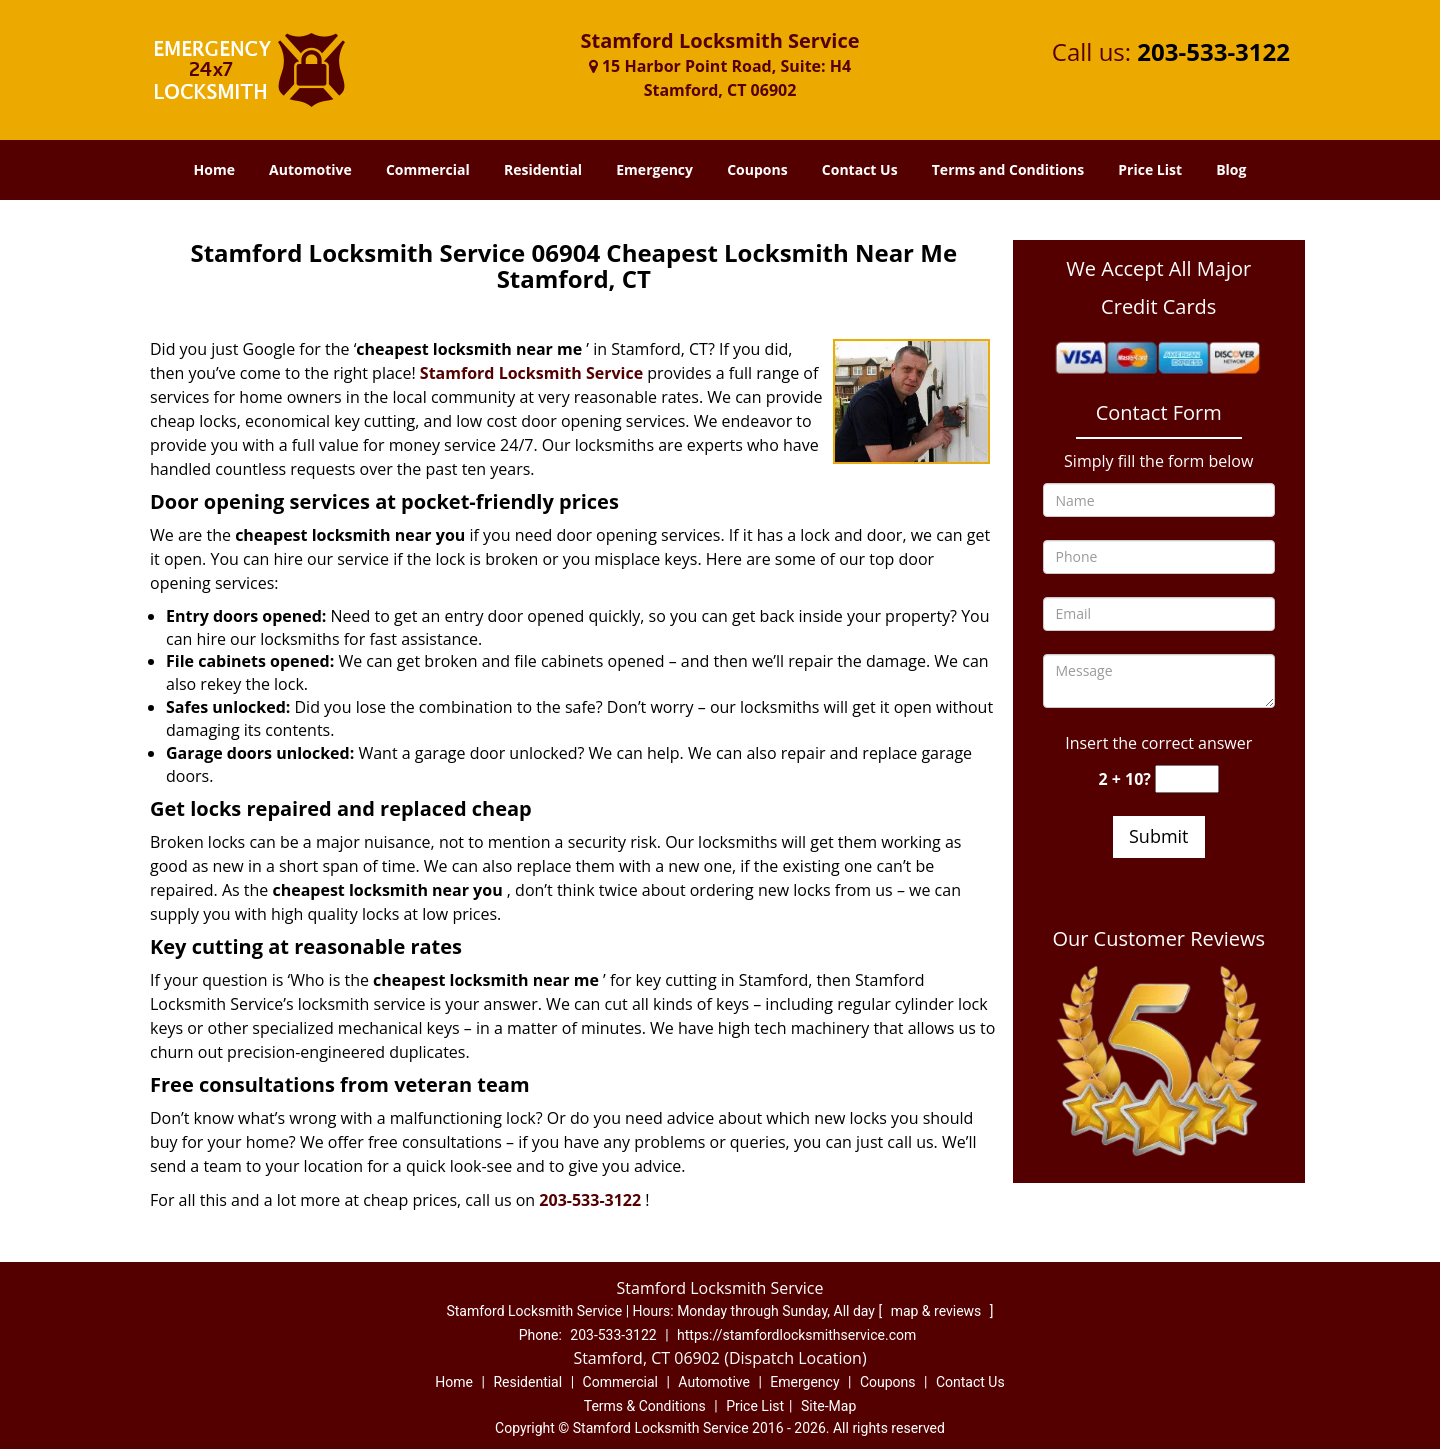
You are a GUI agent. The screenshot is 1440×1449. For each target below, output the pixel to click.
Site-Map (828, 1406)
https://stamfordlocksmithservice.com (796, 1335)
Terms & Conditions (645, 1406)
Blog (1231, 169)
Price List (1150, 169)
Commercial (428, 169)
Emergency (654, 169)
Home (214, 169)
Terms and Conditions (1008, 169)
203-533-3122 (1213, 51)
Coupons (757, 169)
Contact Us (860, 169)
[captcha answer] (1187, 779)
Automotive (310, 169)
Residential (543, 169)
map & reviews (938, 1311)
